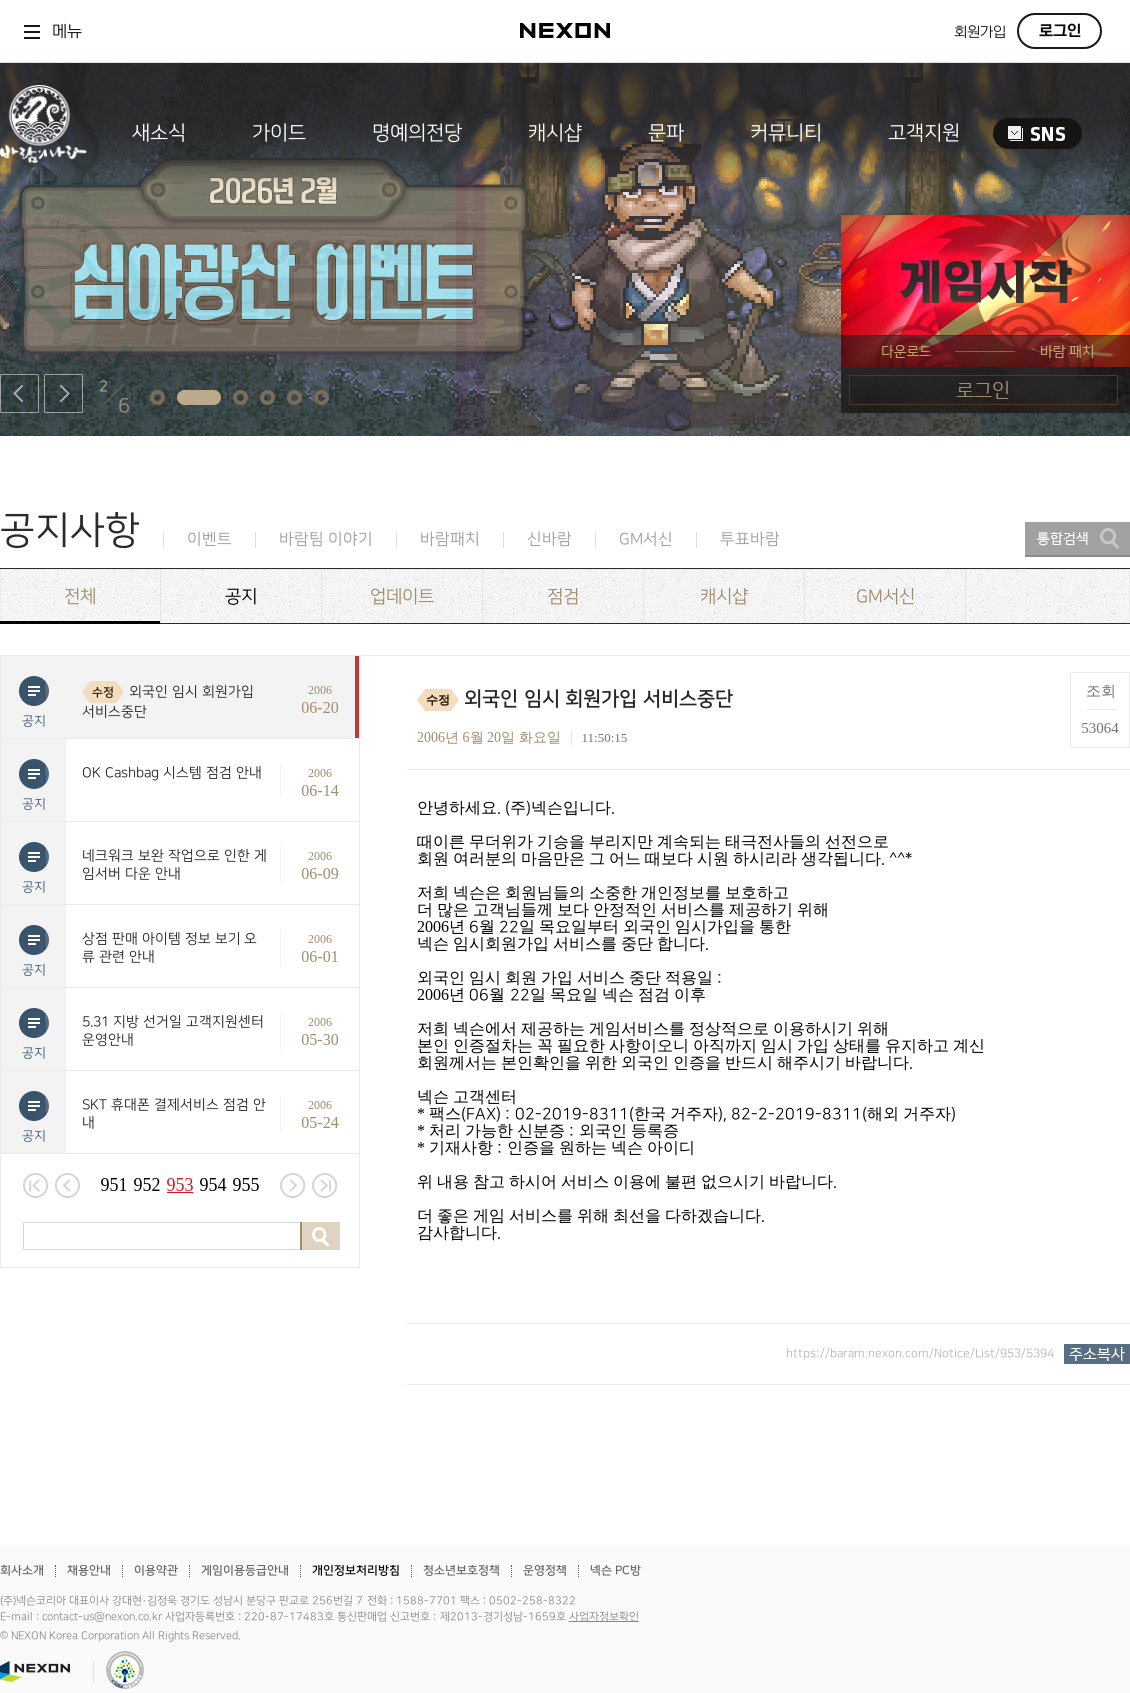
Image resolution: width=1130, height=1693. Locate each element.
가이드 (279, 133)
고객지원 (924, 133)
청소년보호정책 (461, 1570)
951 (114, 1185)
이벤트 (209, 539)
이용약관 (156, 1570)
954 (213, 1185)
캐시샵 (555, 133)
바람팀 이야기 (326, 539)
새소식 (159, 133)
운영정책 (545, 1570)
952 (147, 1185)
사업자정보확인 (604, 1617)
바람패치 (450, 539)
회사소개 (22, 1570)
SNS (1037, 133)
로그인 (1060, 31)
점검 (563, 596)
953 (180, 1185)
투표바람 (750, 539)
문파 (666, 133)
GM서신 (646, 539)
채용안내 (89, 1570)
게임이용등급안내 (245, 1570)
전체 (80, 596)
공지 (241, 596)
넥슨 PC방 (615, 1570)
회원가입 (980, 32)
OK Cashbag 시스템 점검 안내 (172, 772)
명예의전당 (417, 133)
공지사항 (70, 530)
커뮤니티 (786, 133)
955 (246, 1185)
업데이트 (402, 596)
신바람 (549, 539)
